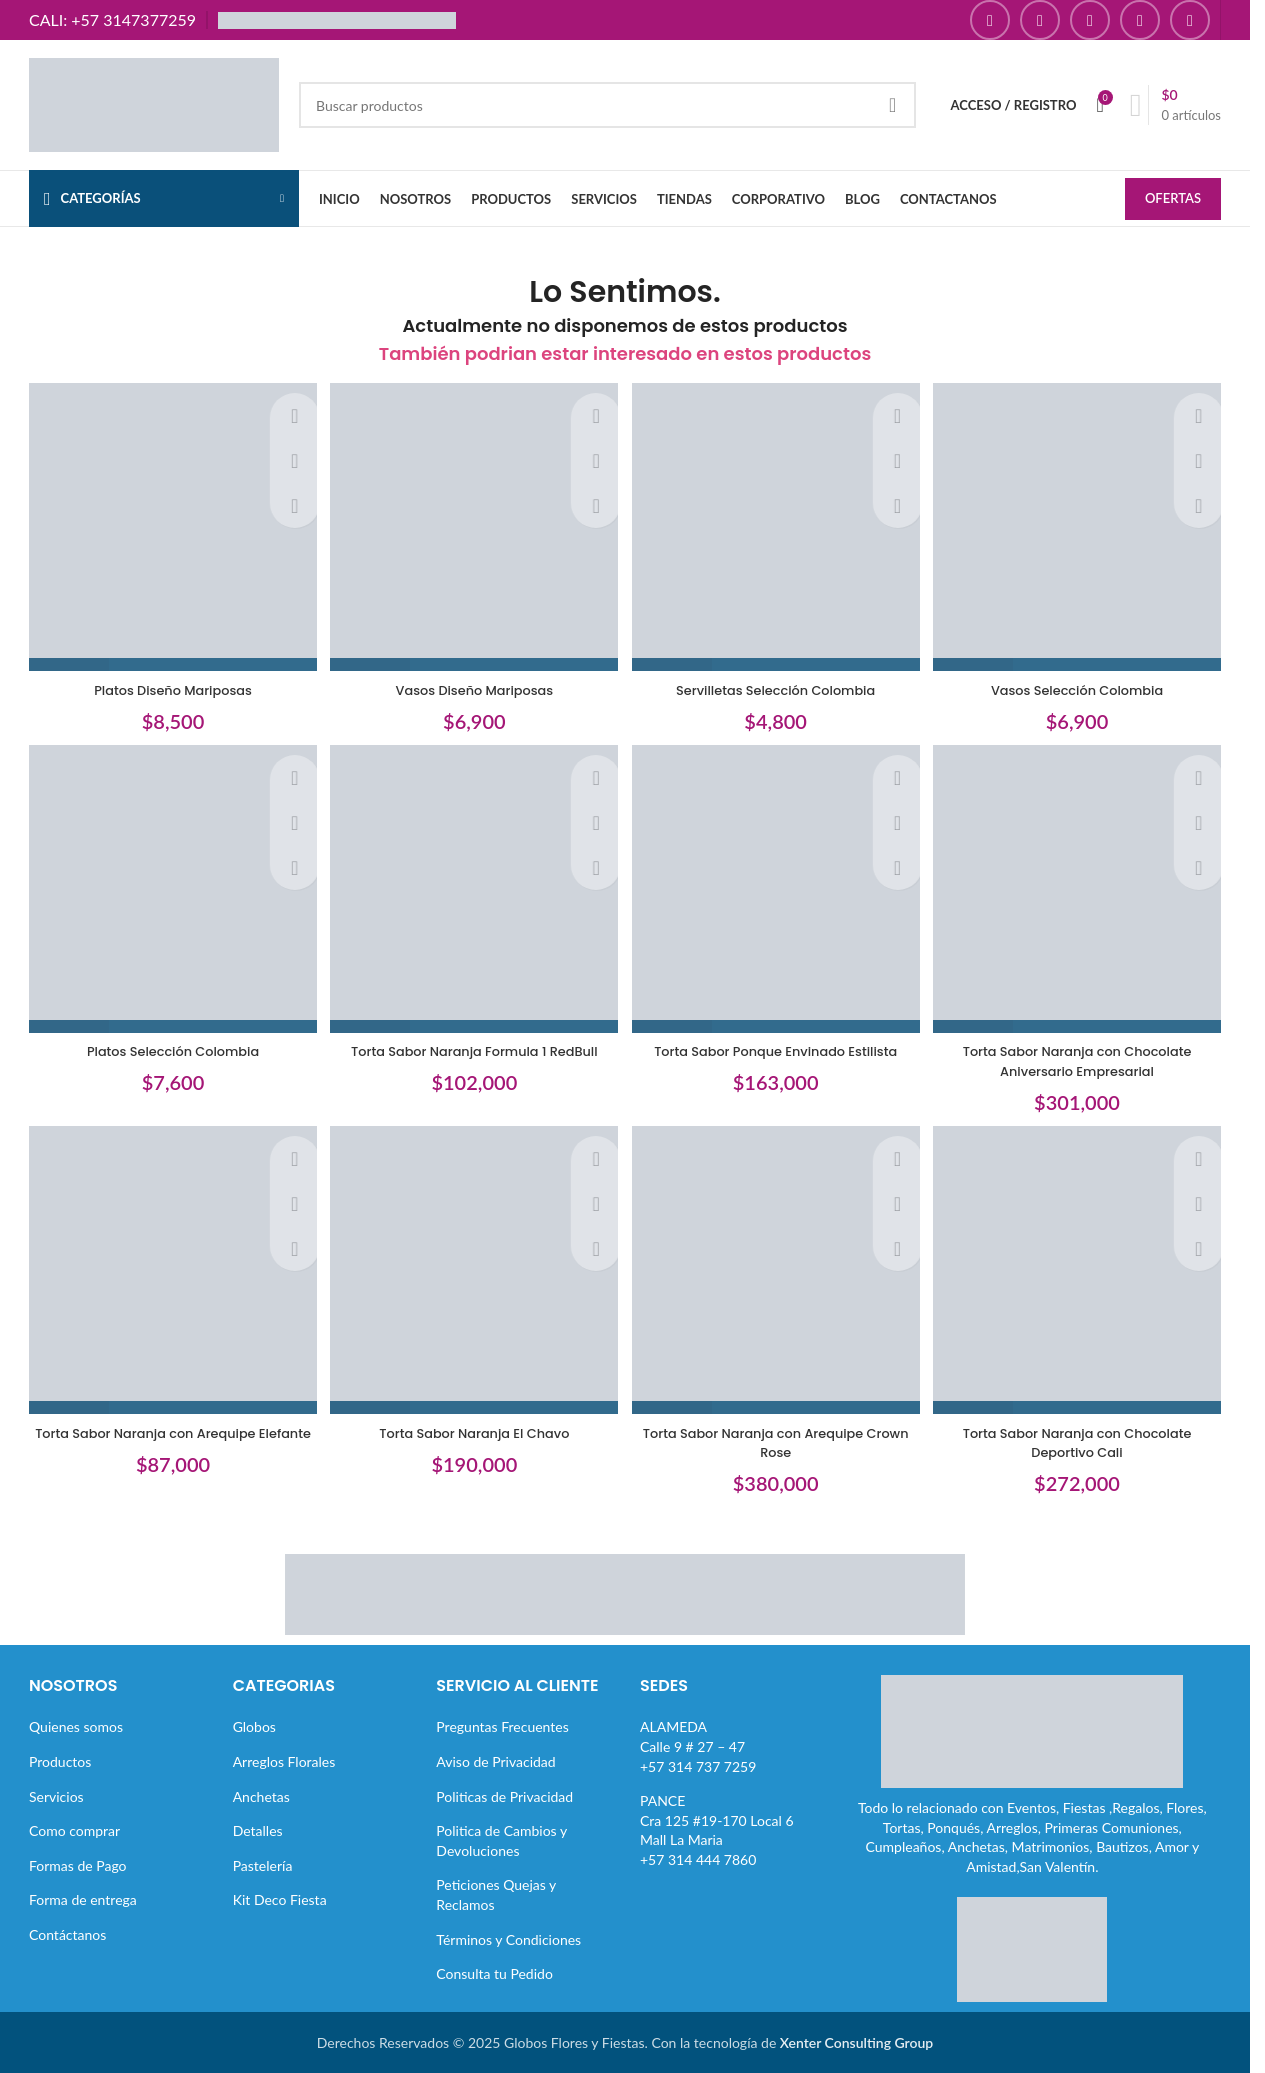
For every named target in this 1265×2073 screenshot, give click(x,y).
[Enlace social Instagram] (1040, 20)
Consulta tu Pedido (494, 1973)
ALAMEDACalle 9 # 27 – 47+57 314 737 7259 (698, 1746)
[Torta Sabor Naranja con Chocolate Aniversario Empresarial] (1084, 891)
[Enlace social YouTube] (1090, 20)
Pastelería (263, 1864)
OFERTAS (1173, 200)
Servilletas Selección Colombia (777, 681)
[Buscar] (607, 105)
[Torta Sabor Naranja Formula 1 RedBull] (473, 891)
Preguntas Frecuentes (502, 1726)
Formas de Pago (78, 1864)
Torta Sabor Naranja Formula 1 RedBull (472, 1047)
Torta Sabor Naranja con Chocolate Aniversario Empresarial (1083, 1057)
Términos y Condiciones (508, 1938)
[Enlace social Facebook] (990, 20)
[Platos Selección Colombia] (167, 891)
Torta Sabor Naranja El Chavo (472, 1432)
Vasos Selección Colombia (1083, 681)
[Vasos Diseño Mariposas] (473, 525)
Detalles (258, 1830)
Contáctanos (67, 1933)
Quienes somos (76, 1726)
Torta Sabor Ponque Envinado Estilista (777, 1047)
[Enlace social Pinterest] (1140, 20)
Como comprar (74, 1830)
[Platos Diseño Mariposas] (167, 525)
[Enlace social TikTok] (1190, 20)
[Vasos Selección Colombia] (1084, 525)
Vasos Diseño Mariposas (472, 681)
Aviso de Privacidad (495, 1760)
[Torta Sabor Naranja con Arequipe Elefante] (167, 1276)
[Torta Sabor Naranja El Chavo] (473, 1276)
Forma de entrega (83, 1899)
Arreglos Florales (284, 1760)
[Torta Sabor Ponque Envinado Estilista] (778, 891)
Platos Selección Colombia (167, 1047)
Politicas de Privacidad (504, 1795)
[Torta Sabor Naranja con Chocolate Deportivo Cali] (1084, 1276)
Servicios (56, 1795)
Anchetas (261, 1795)
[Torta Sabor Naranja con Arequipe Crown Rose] (778, 1276)
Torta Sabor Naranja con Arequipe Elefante (166, 1442)
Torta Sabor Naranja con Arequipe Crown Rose (777, 1442)
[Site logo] (154, 103)
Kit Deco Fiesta (280, 1899)
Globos (254, 1726)
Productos (60, 1760)
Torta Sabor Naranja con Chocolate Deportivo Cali (1083, 1442)
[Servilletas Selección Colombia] (778, 525)
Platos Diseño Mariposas (167, 681)
